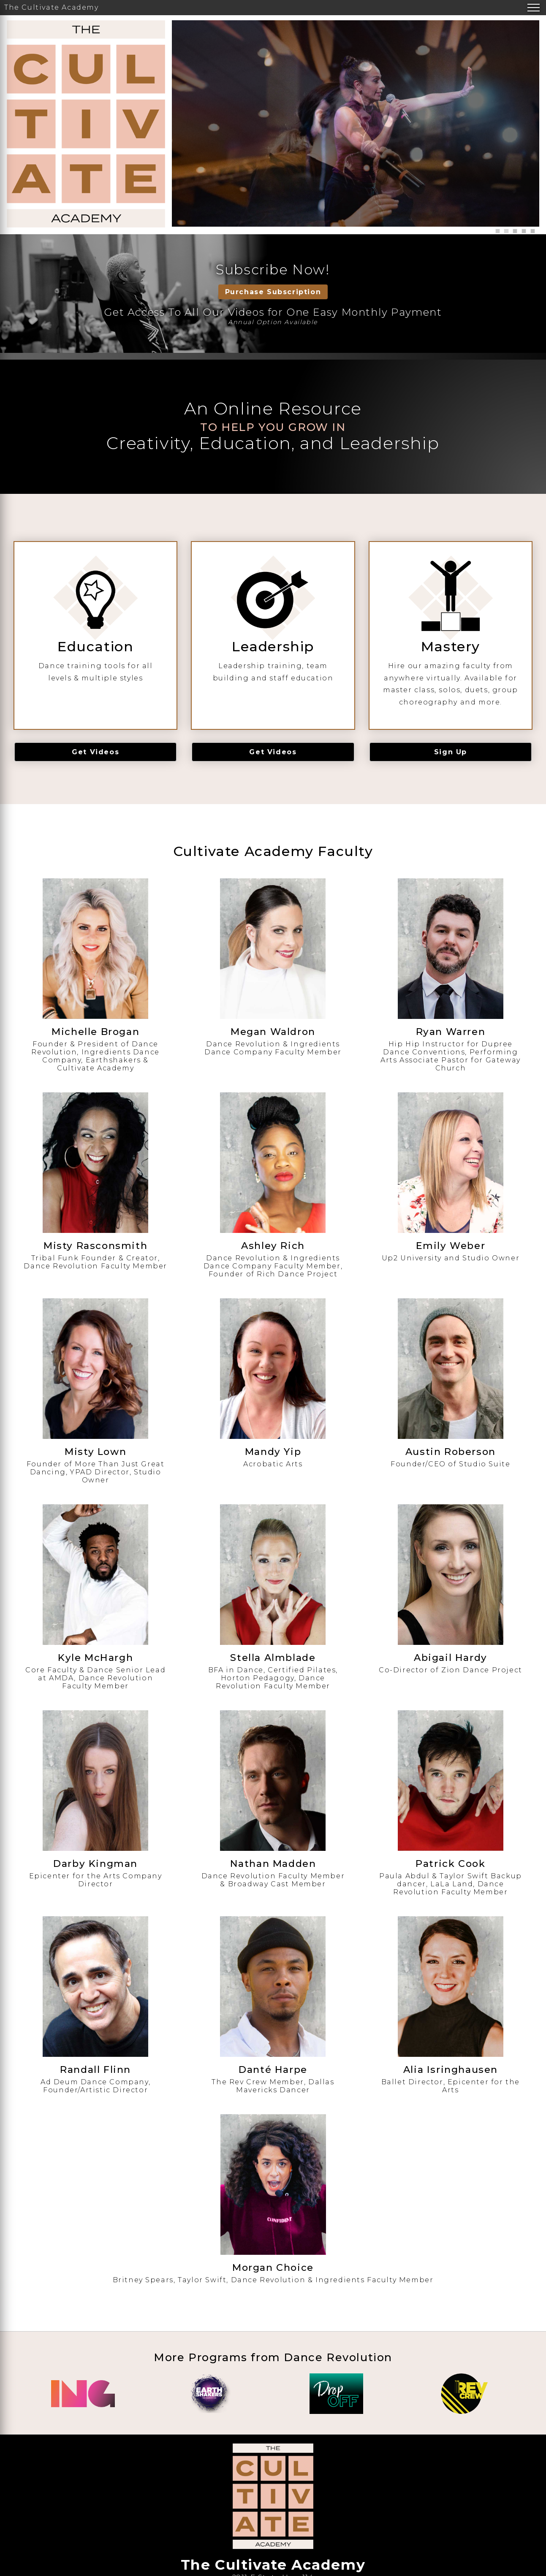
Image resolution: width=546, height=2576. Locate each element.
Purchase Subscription (273, 292)
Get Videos (95, 752)
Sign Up (450, 752)
